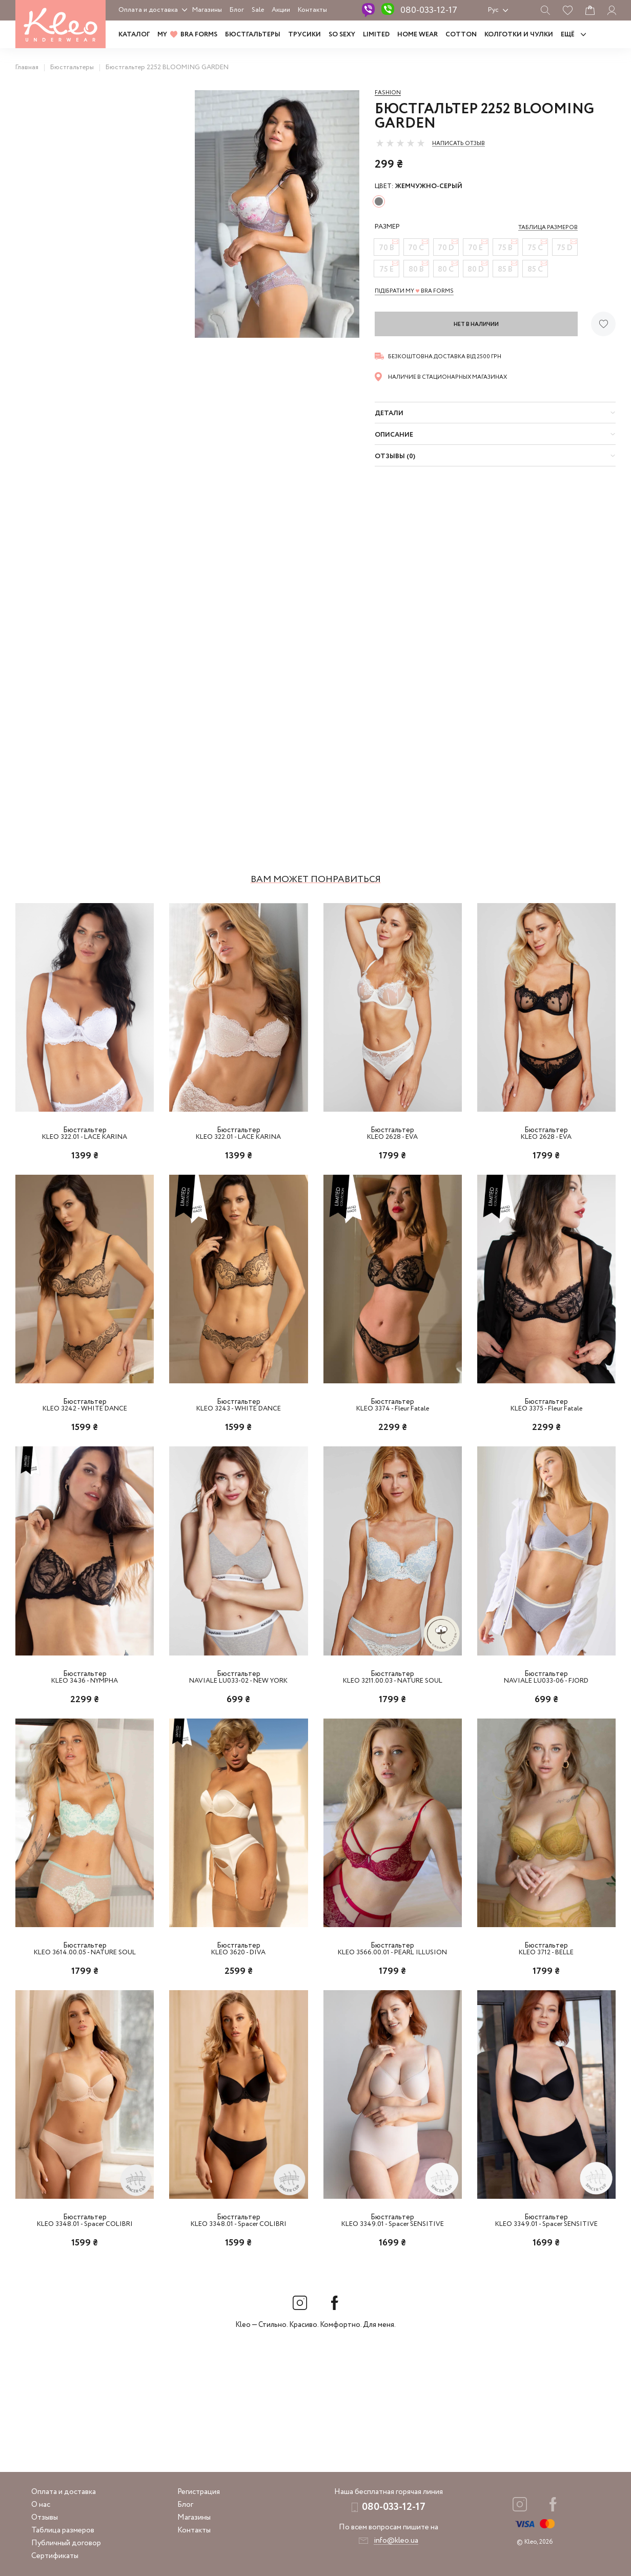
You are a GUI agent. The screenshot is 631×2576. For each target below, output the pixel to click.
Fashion (388, 93)
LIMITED (376, 34)
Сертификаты (54, 2556)
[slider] (400, 143)
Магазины (207, 10)
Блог (237, 10)
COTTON (461, 34)
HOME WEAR (417, 34)
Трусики (304, 34)
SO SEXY (342, 34)
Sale (258, 10)
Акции (281, 10)
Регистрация (198, 2492)
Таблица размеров (62, 2530)
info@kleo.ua (396, 2540)
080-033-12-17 (428, 10)
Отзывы (44, 2517)
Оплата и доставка (148, 10)
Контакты (312, 10)
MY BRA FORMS (187, 34)
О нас (40, 2504)
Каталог (134, 34)
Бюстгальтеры (252, 34)
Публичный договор (66, 2543)
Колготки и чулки (518, 34)
